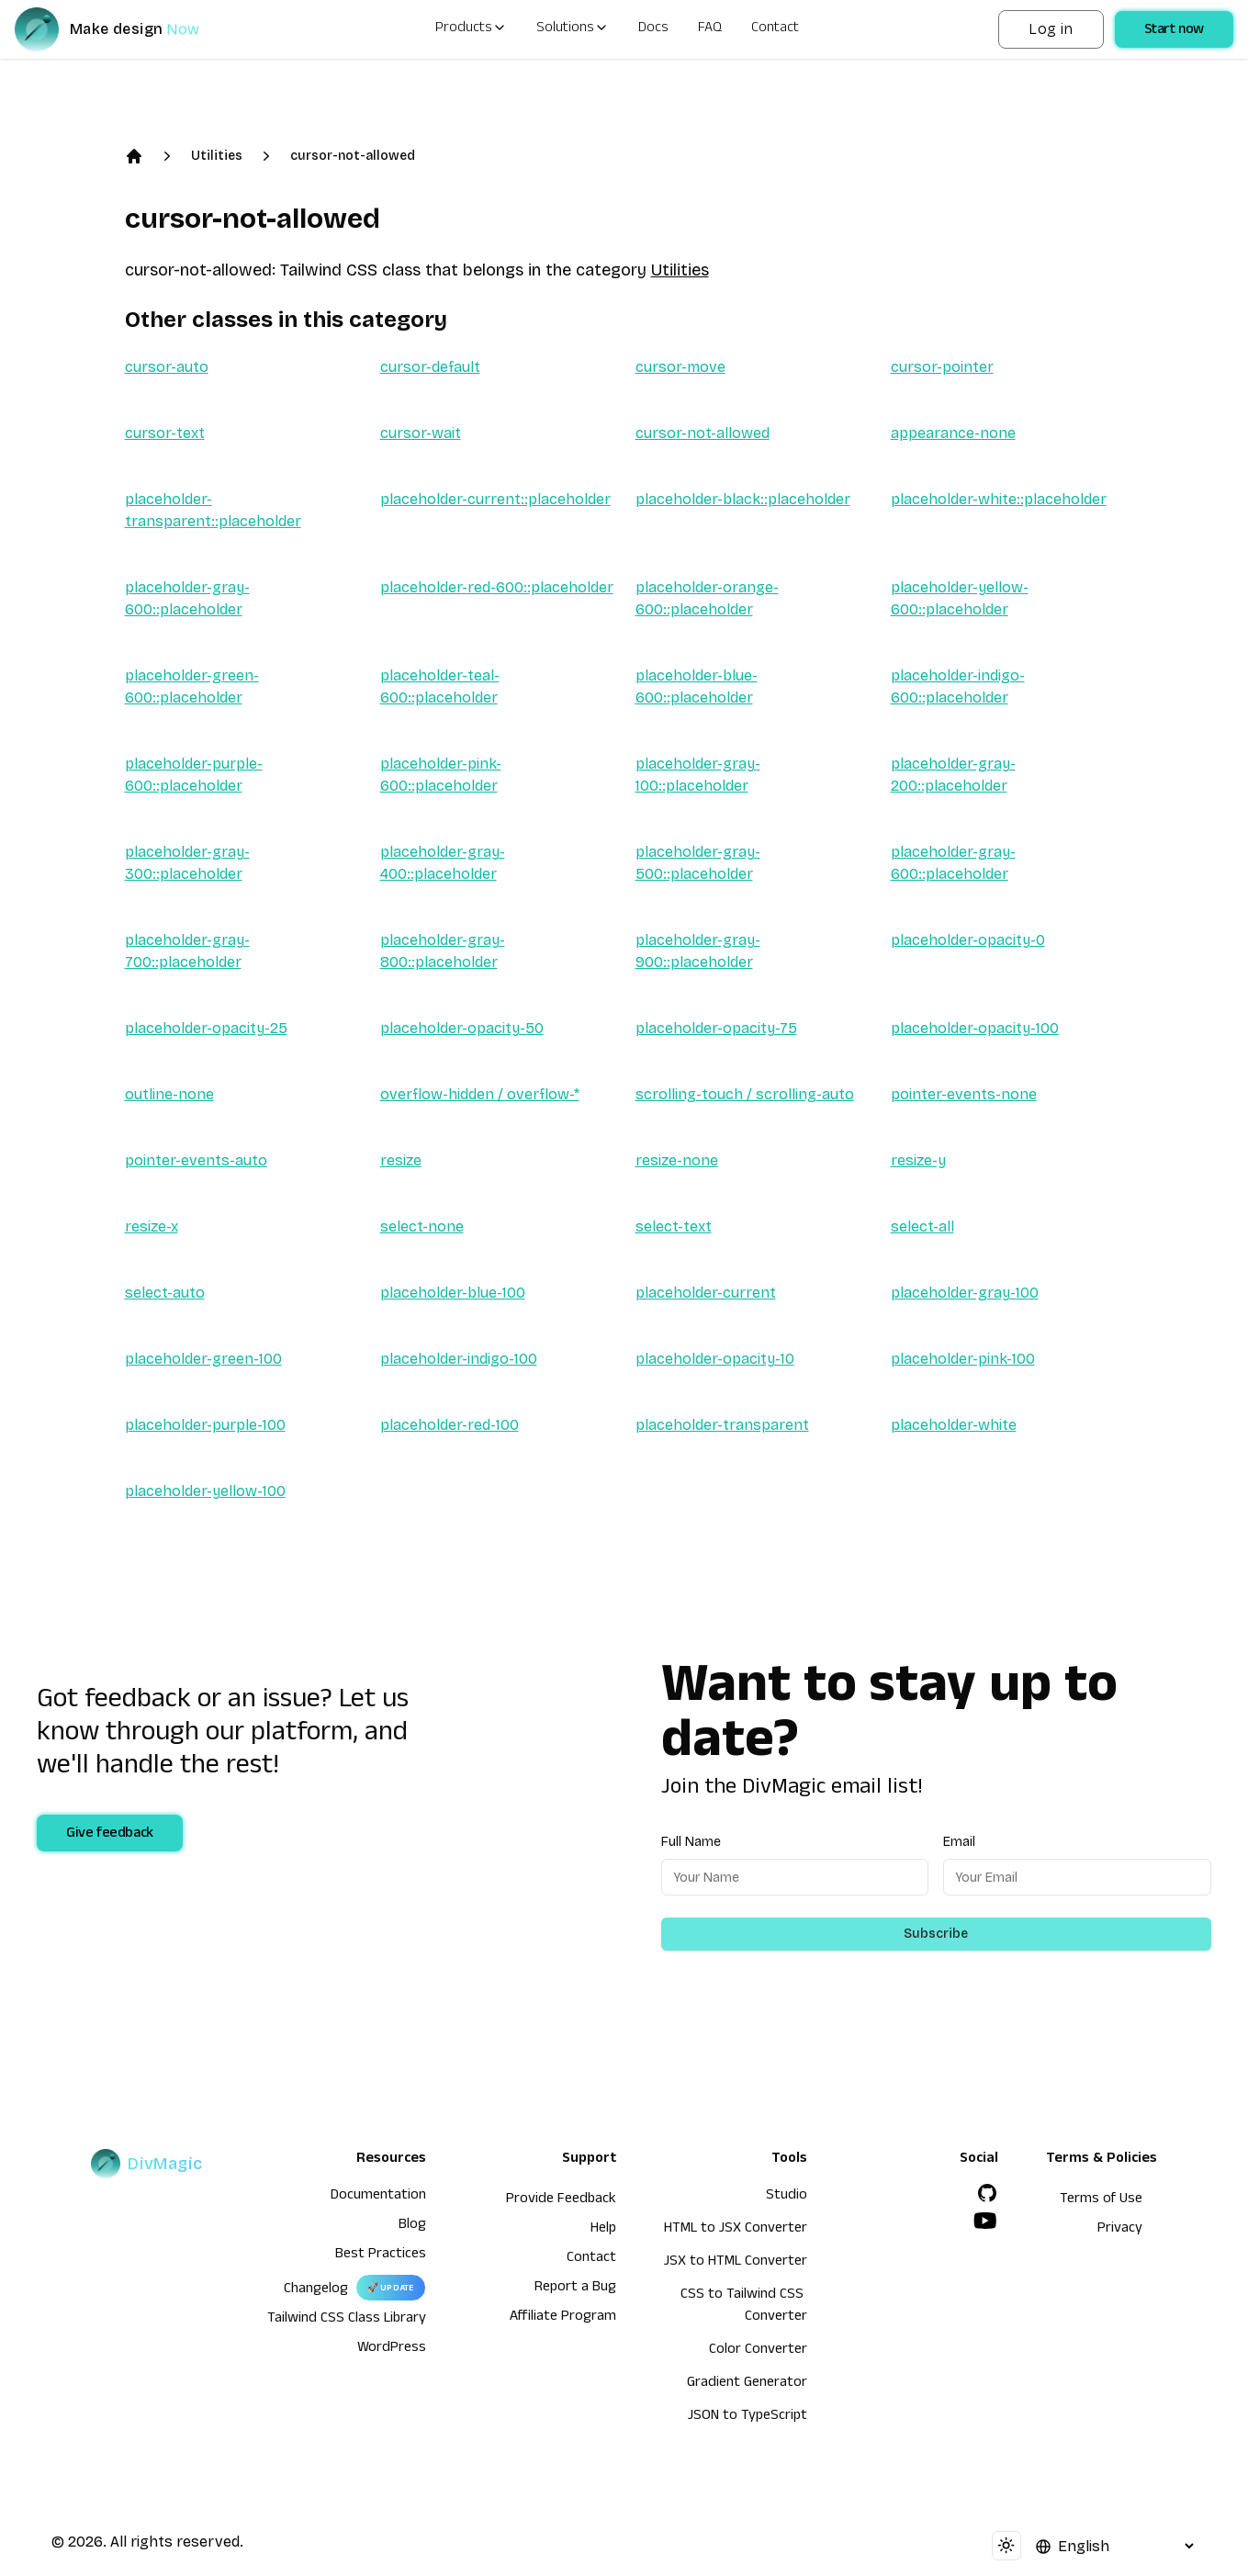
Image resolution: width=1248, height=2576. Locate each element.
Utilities (216, 155)
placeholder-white (954, 1425)
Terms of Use (1101, 2200)
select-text (673, 1226)
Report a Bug (575, 2289)
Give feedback (109, 1835)
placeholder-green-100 (203, 1358)
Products (471, 29)
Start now (1174, 31)
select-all (922, 1226)
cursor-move (680, 367)
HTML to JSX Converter (735, 2230)
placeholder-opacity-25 (206, 1028)
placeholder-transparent (722, 1425)
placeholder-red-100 (449, 1425)
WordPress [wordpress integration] (391, 2349)
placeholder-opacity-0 (968, 940)
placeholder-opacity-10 (714, 1358)
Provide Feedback (561, 2200)
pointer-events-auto (196, 1160)
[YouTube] (985, 2220)
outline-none (169, 1094)
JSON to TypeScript (747, 2417)
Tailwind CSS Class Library (346, 2320)
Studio (786, 2197)
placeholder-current (705, 1292)
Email (959, 1842)
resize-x (151, 1226)
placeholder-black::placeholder (742, 499)
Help (603, 2230)
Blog (412, 2226)
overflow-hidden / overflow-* (479, 1094)
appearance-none (953, 433)
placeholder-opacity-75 (716, 1028)
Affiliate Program (563, 2318)
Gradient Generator (747, 2384)
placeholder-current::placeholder (495, 499)
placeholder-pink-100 (963, 1358)
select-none (422, 1226)
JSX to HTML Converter (735, 2263)
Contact (775, 29)
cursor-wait (420, 433)
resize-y (918, 1160)
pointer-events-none (964, 1094)
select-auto (165, 1292)
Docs (653, 29)
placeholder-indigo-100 (458, 1358)
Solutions (572, 29)
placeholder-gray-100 (965, 1292)
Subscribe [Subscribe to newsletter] (936, 1933)
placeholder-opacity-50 (462, 1028)
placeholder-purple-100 (205, 1425)
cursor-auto (166, 367)
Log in (1051, 29)
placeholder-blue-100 (452, 1292)
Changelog (316, 2290)
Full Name (691, 1842)
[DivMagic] (125, 29)
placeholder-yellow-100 (205, 1491)
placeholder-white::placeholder (999, 499)
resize (401, 1160)
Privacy (1119, 2230)
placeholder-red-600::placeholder (496, 587)
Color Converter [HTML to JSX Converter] (758, 2351)
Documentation (378, 2197)
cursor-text (165, 433)
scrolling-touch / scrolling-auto (744, 1094)
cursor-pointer (942, 367)
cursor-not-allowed (352, 155)
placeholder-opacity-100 (975, 1028)
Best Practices (380, 2255)
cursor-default (430, 367)
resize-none (676, 1160)
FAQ (710, 29)
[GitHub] (987, 2193)
